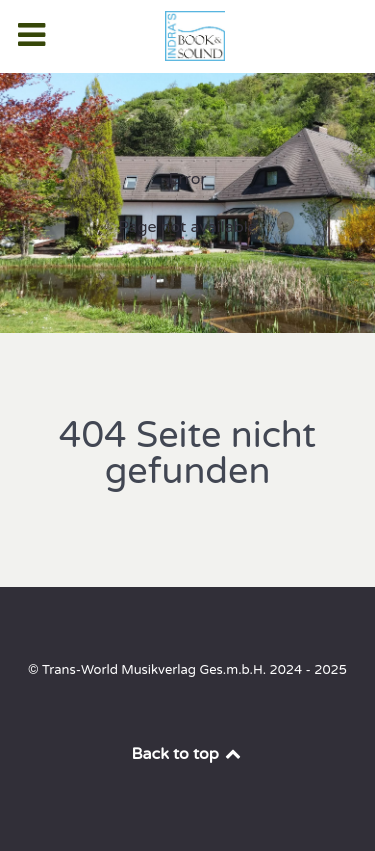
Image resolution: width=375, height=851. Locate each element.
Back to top (188, 754)
